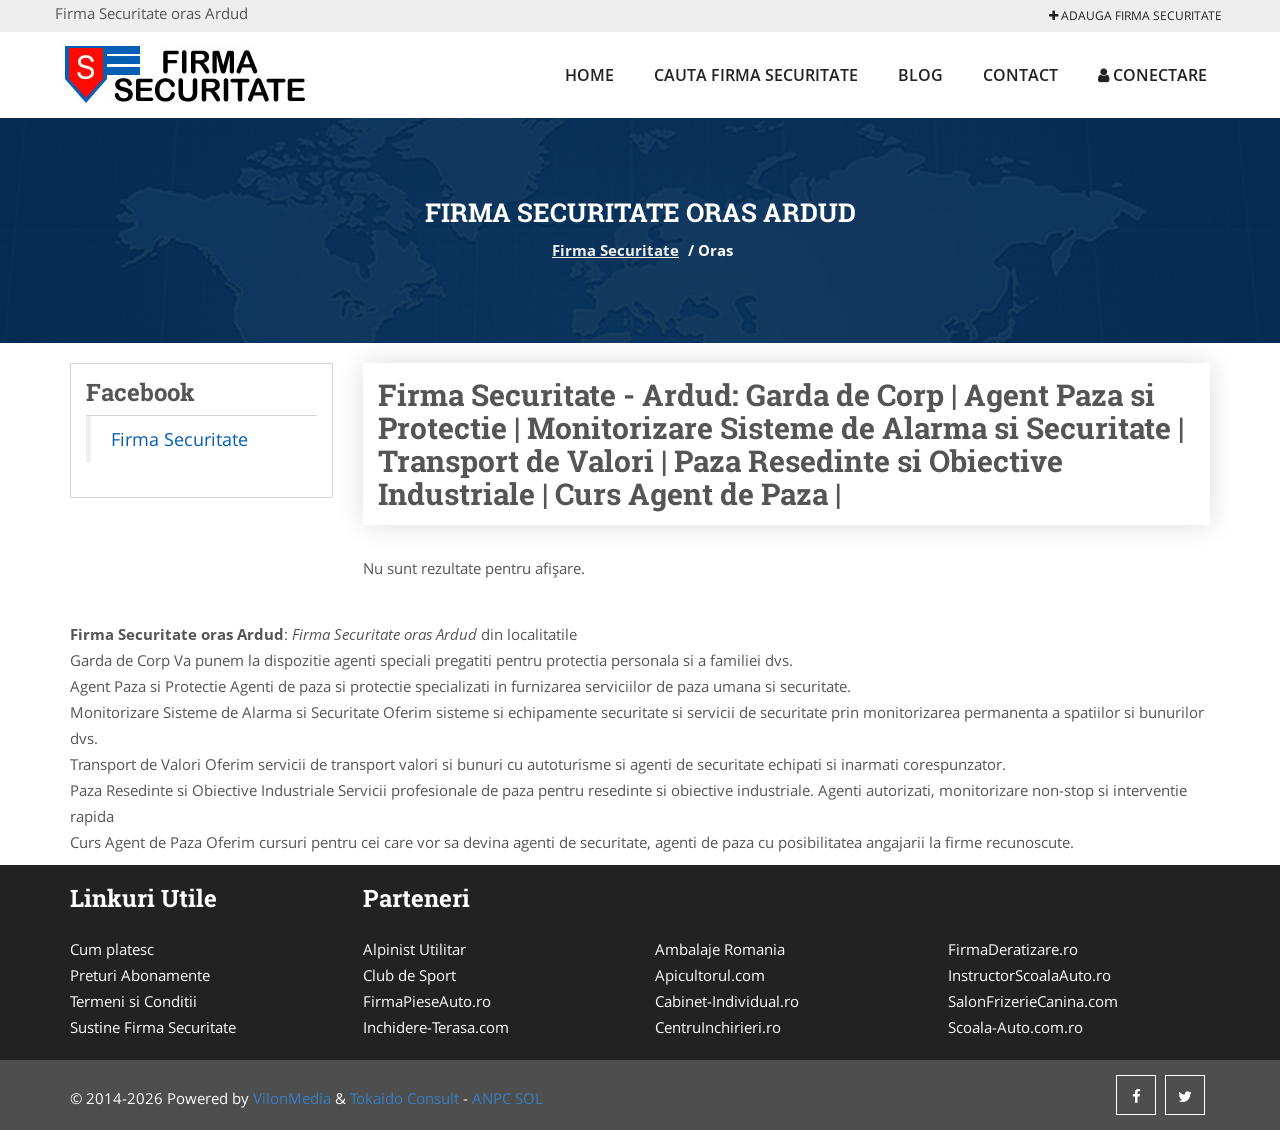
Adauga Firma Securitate (1135, 15)
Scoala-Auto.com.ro (1015, 1027)
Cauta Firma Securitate (756, 75)
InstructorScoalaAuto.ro (1029, 975)
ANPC (491, 1098)
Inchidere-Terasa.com (436, 1027)
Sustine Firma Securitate (153, 1027)
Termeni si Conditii (133, 1001)
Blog (920, 75)
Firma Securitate (615, 250)
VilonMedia (292, 1098)
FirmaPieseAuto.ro (427, 1001)
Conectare (1152, 75)
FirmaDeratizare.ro (1013, 949)
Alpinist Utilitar (414, 949)
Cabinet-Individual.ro (727, 1001)
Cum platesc (112, 949)
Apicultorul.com (710, 975)
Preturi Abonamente (140, 975)
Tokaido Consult (404, 1098)
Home (589, 75)
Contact (1020, 75)
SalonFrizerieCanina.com (1033, 1001)
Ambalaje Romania (720, 949)
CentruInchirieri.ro (718, 1027)
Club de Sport (409, 975)
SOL (529, 1098)
